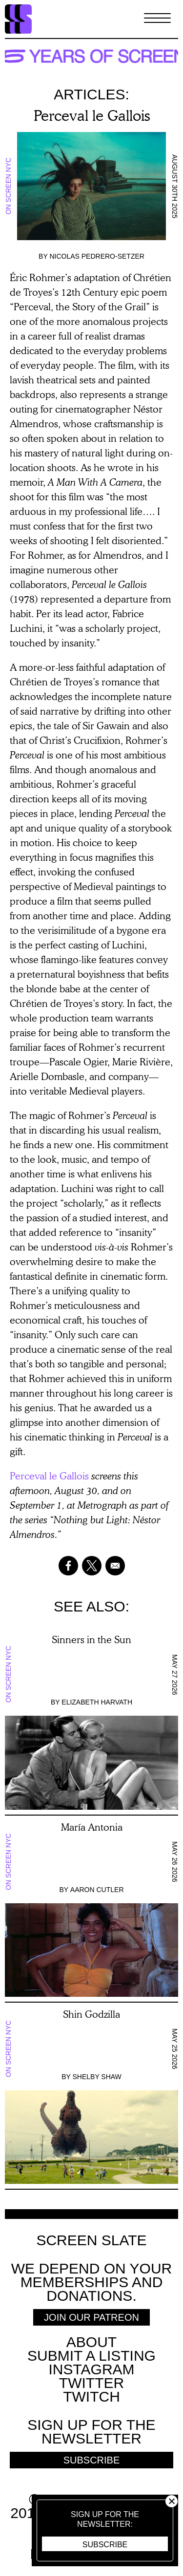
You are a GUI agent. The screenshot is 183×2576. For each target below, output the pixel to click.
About (91, 2342)
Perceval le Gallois (49, 1475)
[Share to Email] (115, 1565)
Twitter (91, 2383)
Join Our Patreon (91, 2317)
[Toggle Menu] (157, 19)
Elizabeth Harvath (96, 1702)
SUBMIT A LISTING (91, 2356)
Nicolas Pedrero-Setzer (96, 256)
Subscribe (104, 2544)
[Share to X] (92, 1565)
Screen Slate (91, 2240)
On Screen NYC (8, 186)
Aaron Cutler (97, 1890)
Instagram (91, 2369)
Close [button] (171, 2501)
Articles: (91, 94)
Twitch (91, 2396)
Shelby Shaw (96, 2077)
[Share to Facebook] (68, 1565)
